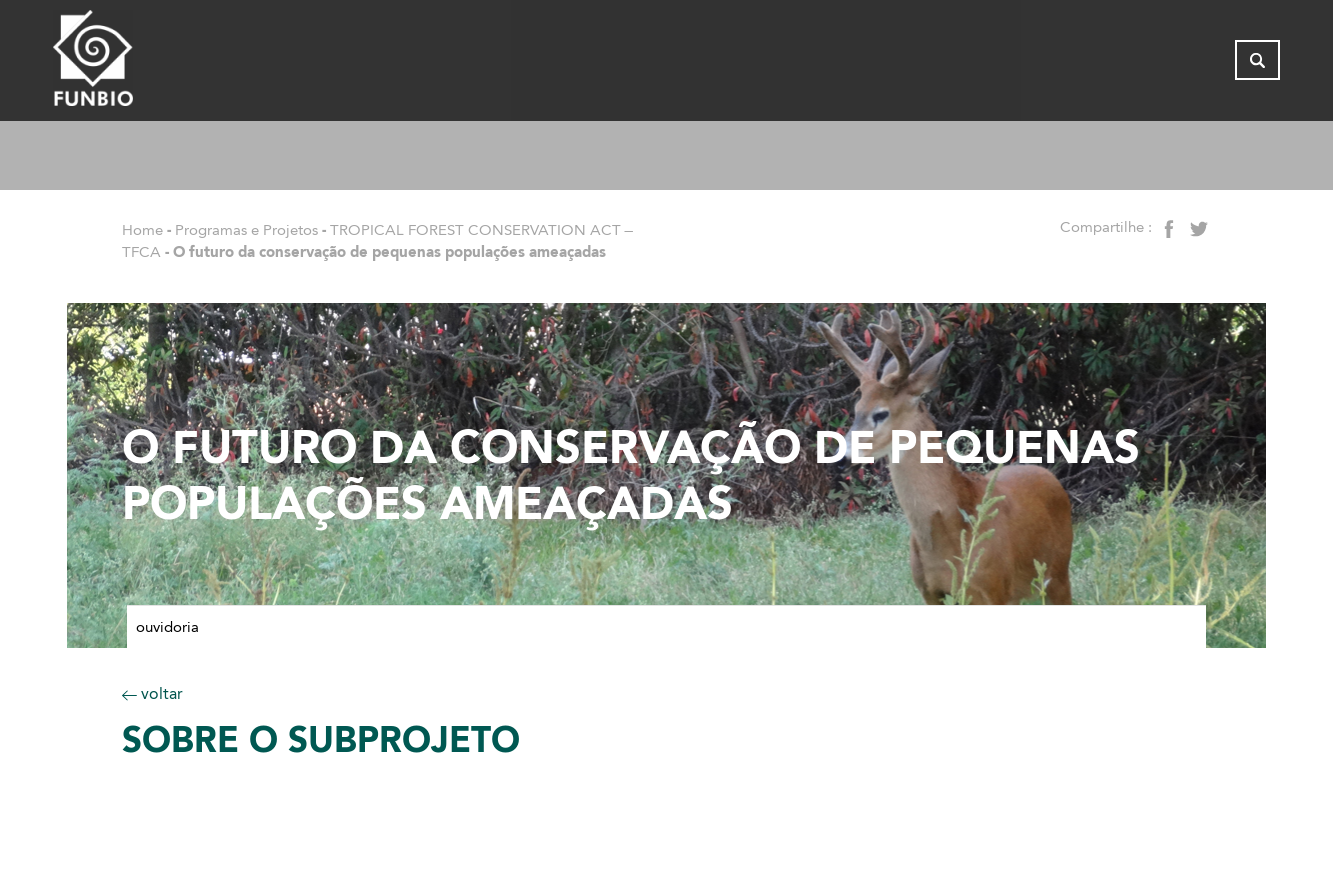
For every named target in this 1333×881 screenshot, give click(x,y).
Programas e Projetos (246, 230)
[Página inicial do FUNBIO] (148, 65)
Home (142, 230)
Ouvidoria (167, 627)
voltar (152, 693)
